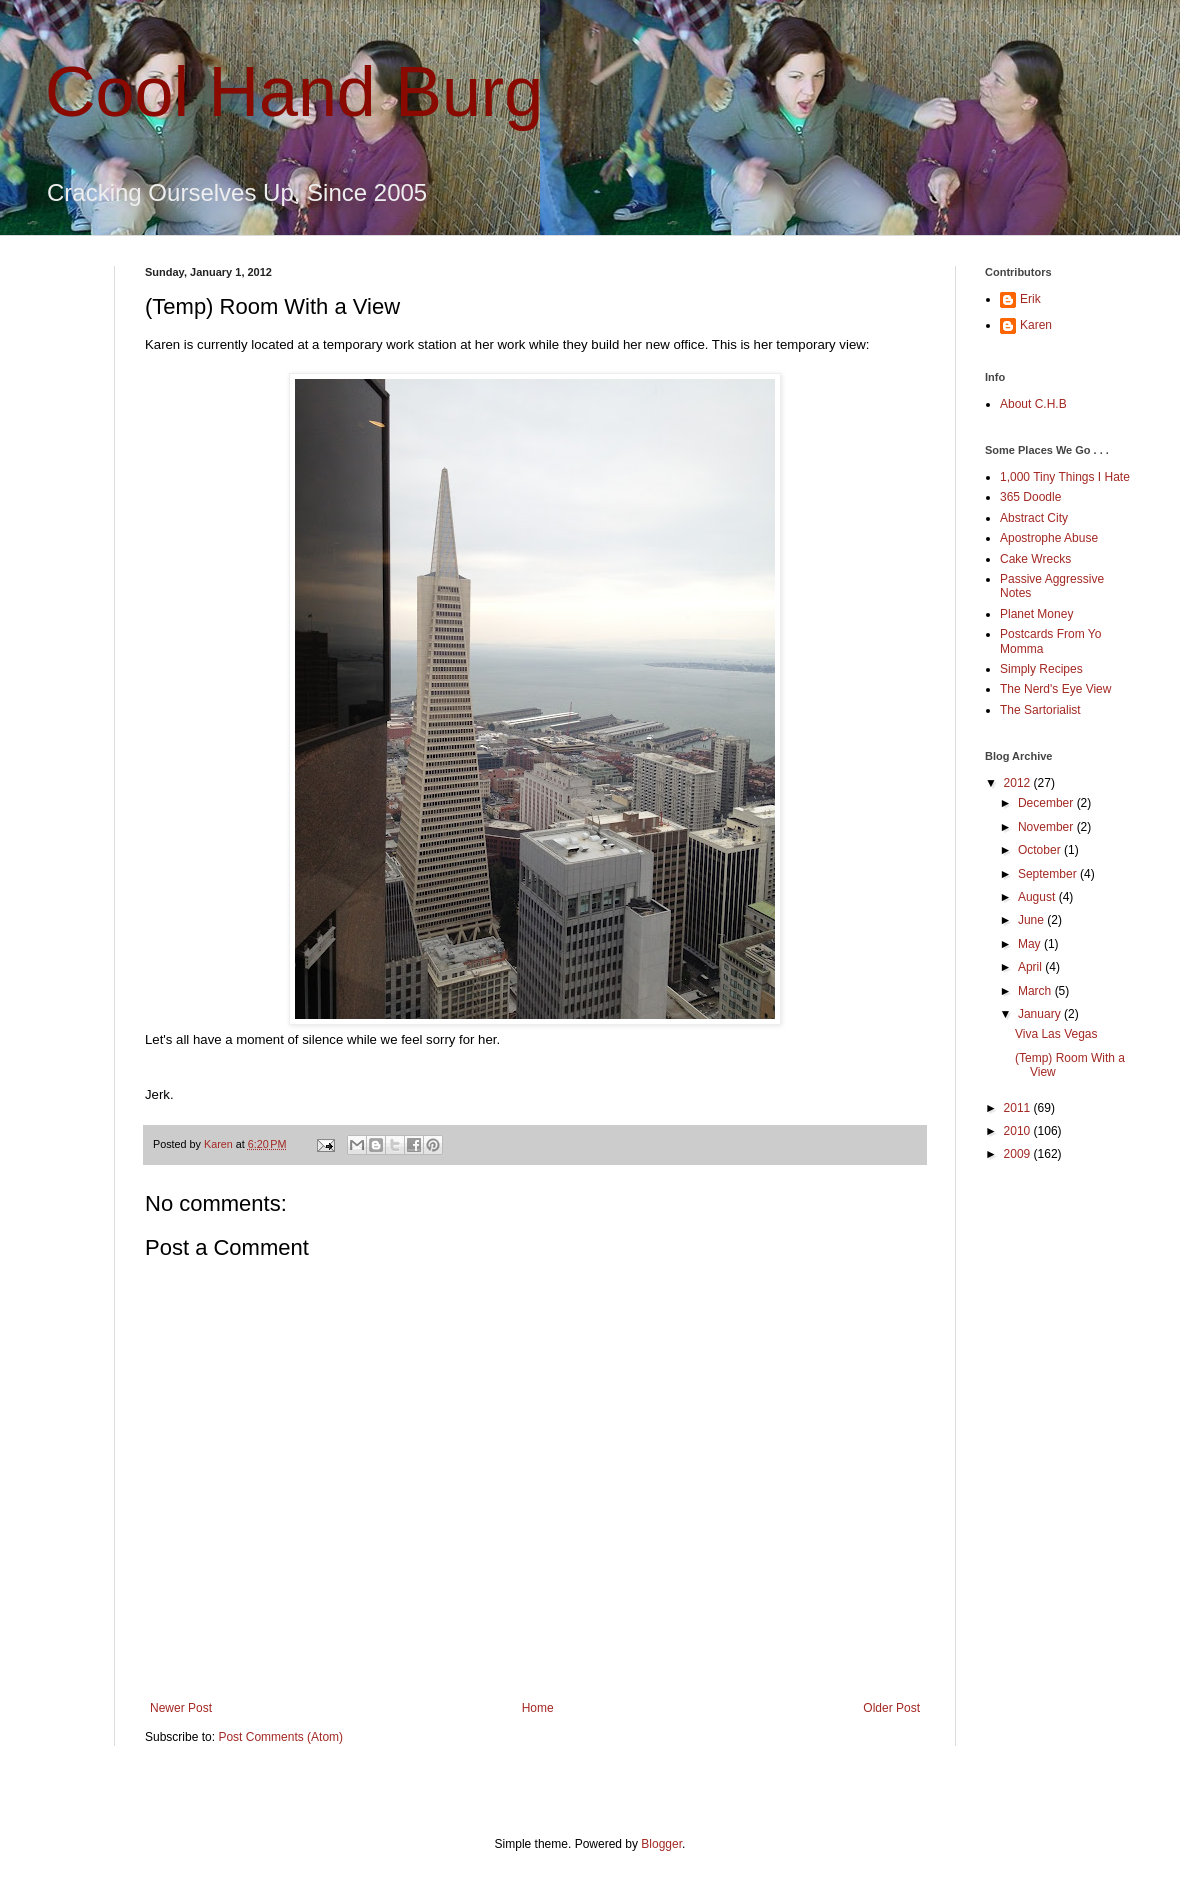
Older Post (891, 1708)
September (1049, 874)
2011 (1019, 1108)
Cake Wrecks (1035, 559)
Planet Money (1036, 614)
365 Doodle (1030, 497)
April (1031, 967)
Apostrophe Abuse (1049, 538)
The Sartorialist (1040, 710)
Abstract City (1034, 518)
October (1041, 850)
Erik (1030, 299)
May (1031, 944)
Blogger (661, 1844)
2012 (1019, 783)
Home (538, 1708)
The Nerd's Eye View (1055, 689)
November (1047, 827)
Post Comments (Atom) (280, 1737)
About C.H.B (1033, 404)
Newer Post (181, 1708)
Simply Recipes (1041, 669)
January (1041, 1014)
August (1038, 897)
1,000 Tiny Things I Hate (1065, 477)
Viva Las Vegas (1056, 1034)
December (1047, 803)
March (1036, 991)
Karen (1036, 325)
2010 (1019, 1131)
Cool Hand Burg (294, 92)
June (1032, 920)
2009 (1019, 1154)
